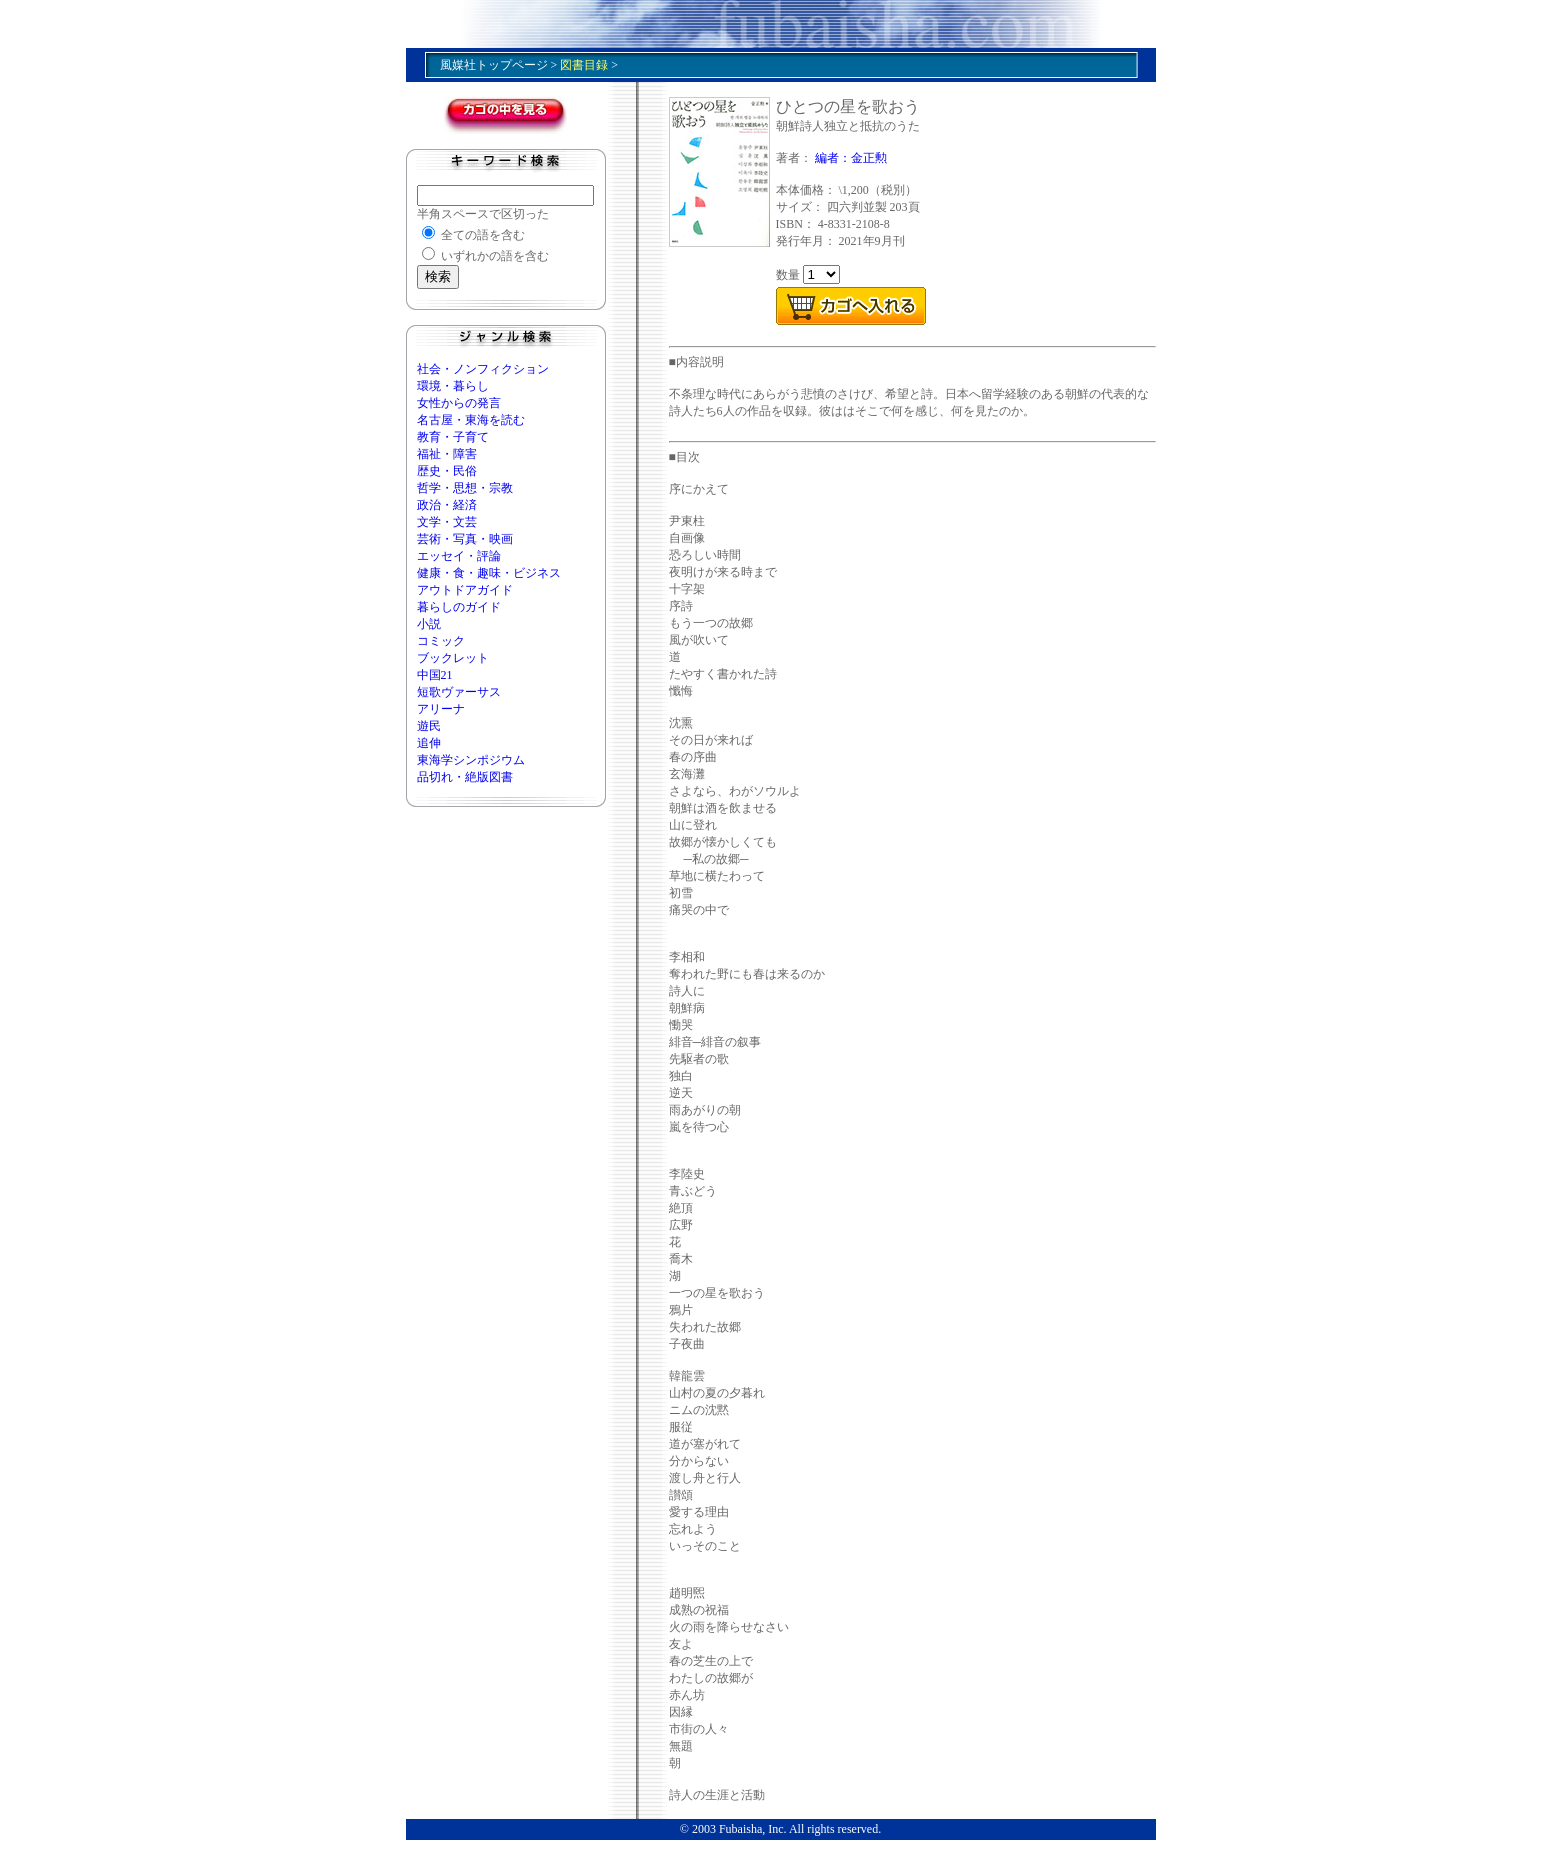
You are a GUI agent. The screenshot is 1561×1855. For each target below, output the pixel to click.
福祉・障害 (447, 454)
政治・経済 (447, 505)
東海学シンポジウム (471, 760)
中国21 (435, 675)
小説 (429, 624)
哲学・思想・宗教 (465, 488)
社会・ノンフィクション (483, 369)
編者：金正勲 (851, 158)
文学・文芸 (447, 522)
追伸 (429, 743)
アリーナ (441, 709)
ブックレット (453, 658)
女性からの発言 (459, 403)
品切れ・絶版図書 (465, 777)
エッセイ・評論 (459, 556)
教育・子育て (453, 437)
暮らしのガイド (459, 607)
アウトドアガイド (465, 590)
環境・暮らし (453, 386)
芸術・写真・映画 (465, 539)
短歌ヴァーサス (459, 692)
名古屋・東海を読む (471, 420)
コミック (441, 641)
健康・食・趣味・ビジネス (489, 573)
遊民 (429, 726)
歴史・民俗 (447, 471)
